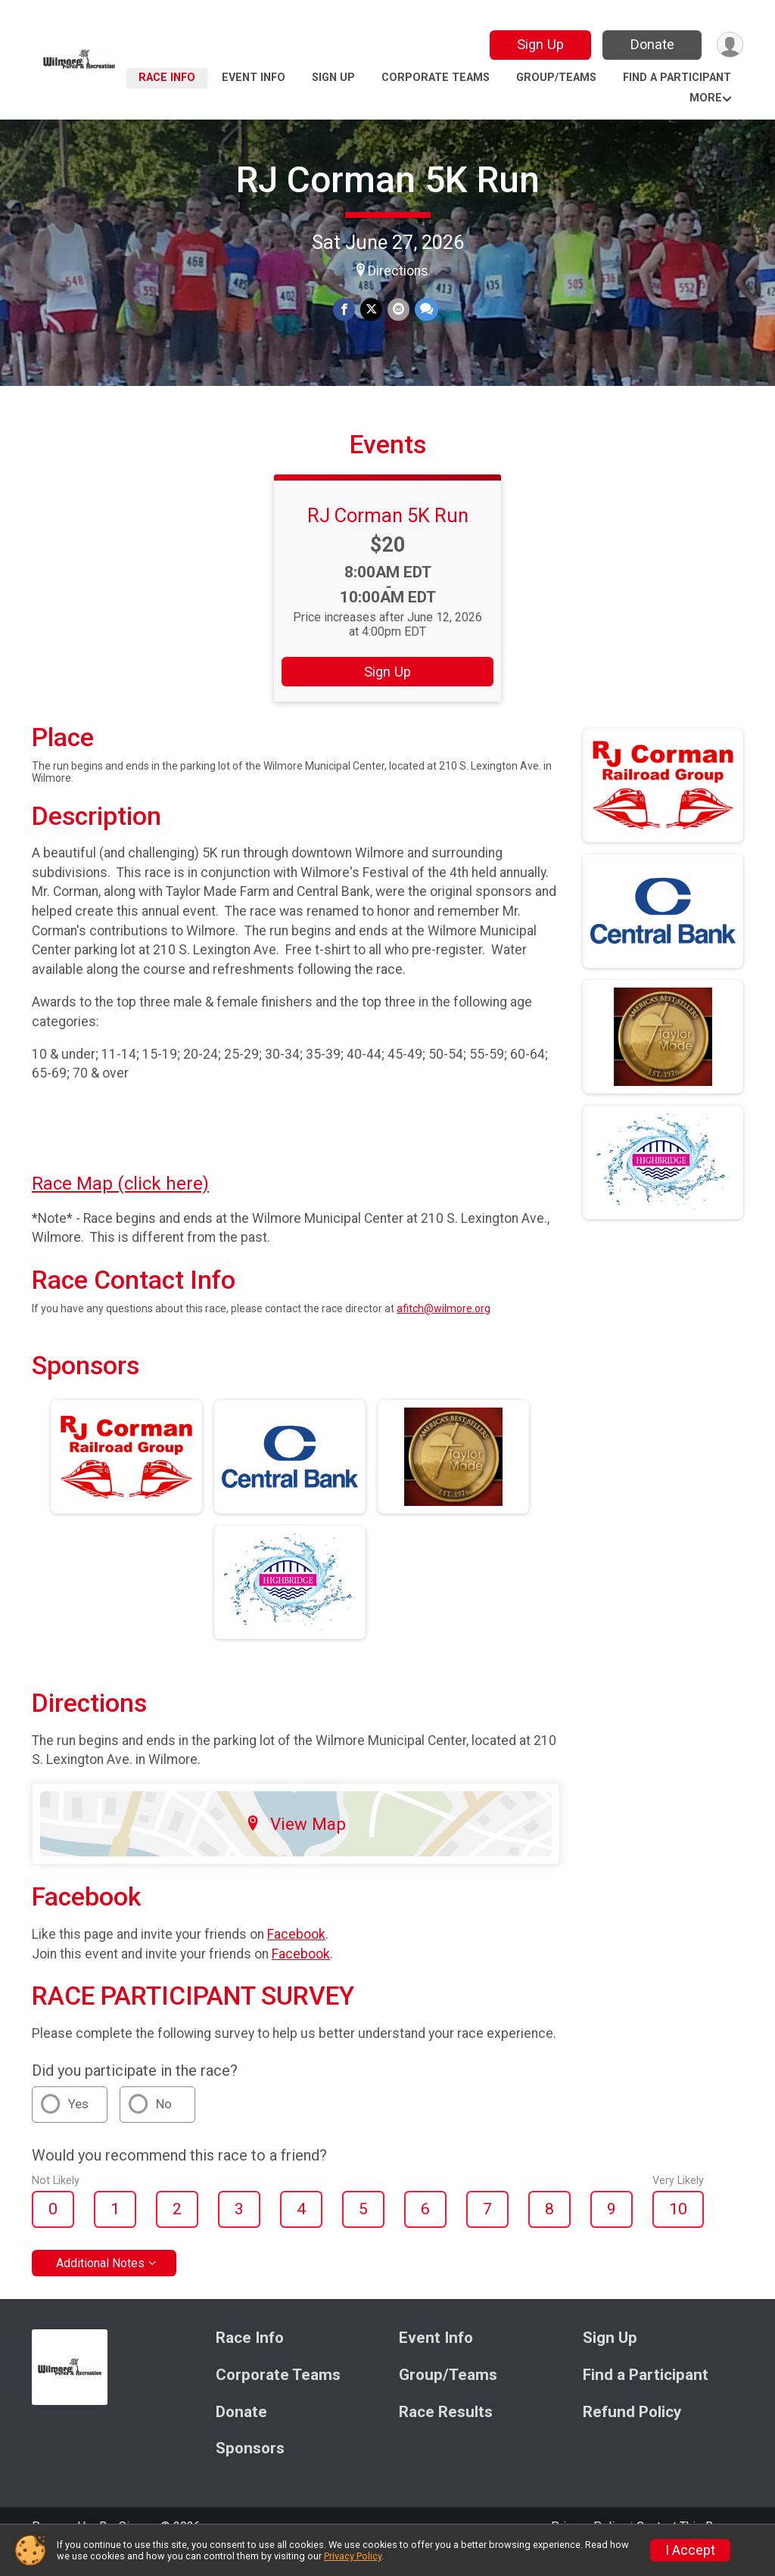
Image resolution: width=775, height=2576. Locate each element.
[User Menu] (729, 45)
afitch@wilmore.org (443, 1330)
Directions (398, 270)
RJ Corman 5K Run (388, 179)
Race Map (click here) (120, 1204)
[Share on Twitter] (371, 310)
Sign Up (538, 44)
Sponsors (250, 2469)
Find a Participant (677, 77)
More (705, 98)
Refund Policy (632, 2432)
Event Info (253, 77)
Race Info (167, 77)
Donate (651, 44)
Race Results (446, 2432)
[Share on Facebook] (345, 310)
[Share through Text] (425, 310)
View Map (295, 1845)
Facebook (296, 1955)
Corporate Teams (435, 77)
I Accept (690, 2550)
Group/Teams (556, 77)
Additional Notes (100, 2284)
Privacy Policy (352, 2556)
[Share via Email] (398, 310)
